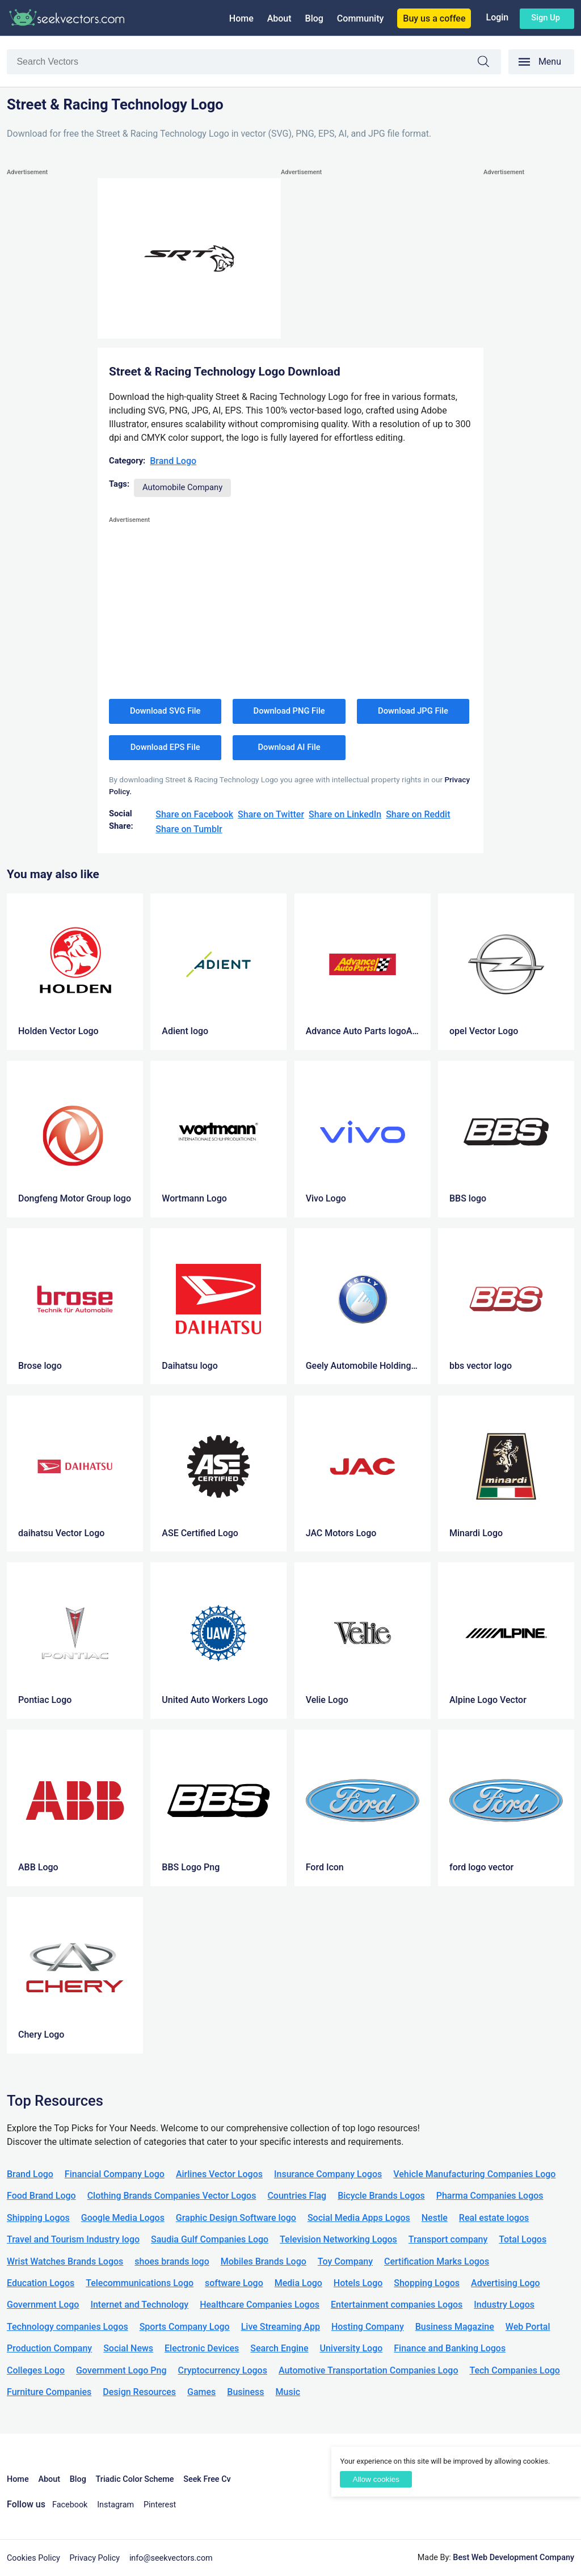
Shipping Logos (38, 2217)
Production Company (49, 2348)
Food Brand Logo (41, 2195)
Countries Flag (296, 2195)
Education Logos (40, 2283)
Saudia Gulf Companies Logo (209, 2239)
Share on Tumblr (188, 829)
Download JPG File (413, 711)
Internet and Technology (139, 2304)
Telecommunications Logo (139, 2283)
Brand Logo (173, 461)
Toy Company (345, 2261)
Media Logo (298, 2283)
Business (245, 2392)
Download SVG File (165, 711)
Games (201, 2392)
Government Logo (43, 2304)
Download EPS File (165, 747)
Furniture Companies (49, 2392)
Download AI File (289, 747)
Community (360, 18)
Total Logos (522, 2239)
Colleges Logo (36, 2370)
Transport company (448, 2239)
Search (489, 63)
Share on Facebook (194, 814)
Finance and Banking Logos (450, 2348)
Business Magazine (454, 2326)
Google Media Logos (123, 2217)
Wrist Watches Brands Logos (65, 2261)
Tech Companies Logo (514, 2370)
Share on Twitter (271, 814)
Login (497, 17)
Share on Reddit (418, 814)
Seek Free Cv (206, 2479)
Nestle (435, 2217)
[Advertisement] (52, 349)
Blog (314, 18)
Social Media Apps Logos (359, 2217)
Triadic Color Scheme (135, 2479)
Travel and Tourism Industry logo (73, 2239)
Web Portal (528, 2326)
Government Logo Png (121, 2370)
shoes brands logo (171, 2261)
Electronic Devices (202, 2348)
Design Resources (139, 2392)
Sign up (545, 17)
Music (288, 2392)
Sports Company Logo (185, 2326)
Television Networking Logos (338, 2239)
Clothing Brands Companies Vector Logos (171, 2195)
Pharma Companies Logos (490, 2195)
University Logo (350, 2348)
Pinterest (160, 2505)
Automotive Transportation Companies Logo (368, 2370)
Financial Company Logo (115, 2174)
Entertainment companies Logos (396, 2304)
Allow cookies (375, 2479)
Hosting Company (367, 2326)
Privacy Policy (95, 2558)
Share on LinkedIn (345, 814)
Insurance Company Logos (328, 2174)
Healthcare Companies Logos (259, 2304)
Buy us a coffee (434, 18)
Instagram (115, 2505)
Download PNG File (289, 711)
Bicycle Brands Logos (381, 2195)
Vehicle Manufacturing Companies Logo (474, 2174)
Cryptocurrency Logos (222, 2370)
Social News (128, 2348)
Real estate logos (494, 2217)
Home (241, 18)
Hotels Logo (358, 2283)
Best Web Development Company (513, 2557)
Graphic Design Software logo (236, 2217)
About (279, 18)
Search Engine (279, 2348)
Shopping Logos (427, 2283)
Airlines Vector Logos (219, 2174)
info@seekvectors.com (171, 2558)
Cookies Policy (33, 2558)
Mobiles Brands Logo (263, 2261)
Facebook (70, 2505)
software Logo (234, 2283)
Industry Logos (504, 2304)
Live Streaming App (280, 2326)
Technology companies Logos (67, 2326)
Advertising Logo (505, 2283)
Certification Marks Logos (436, 2261)
